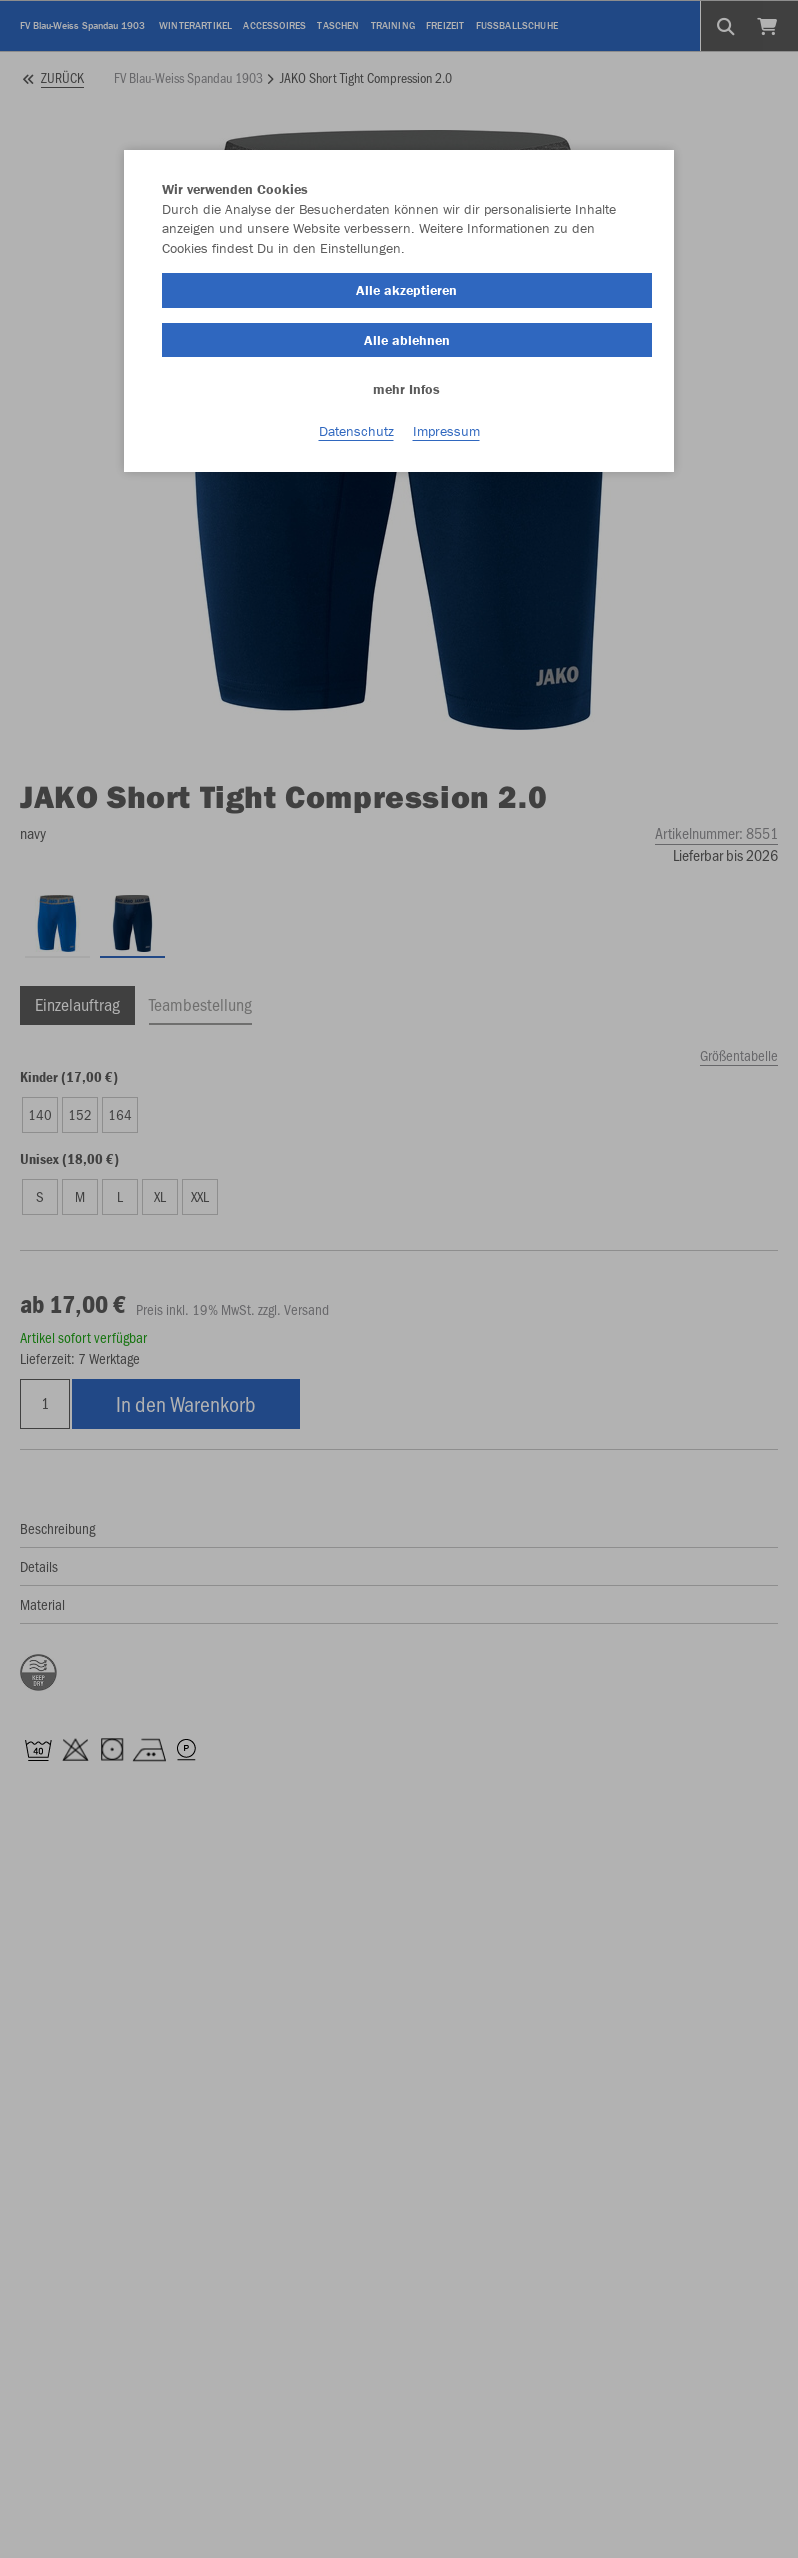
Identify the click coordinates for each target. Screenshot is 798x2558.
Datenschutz (356, 431)
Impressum (446, 431)
